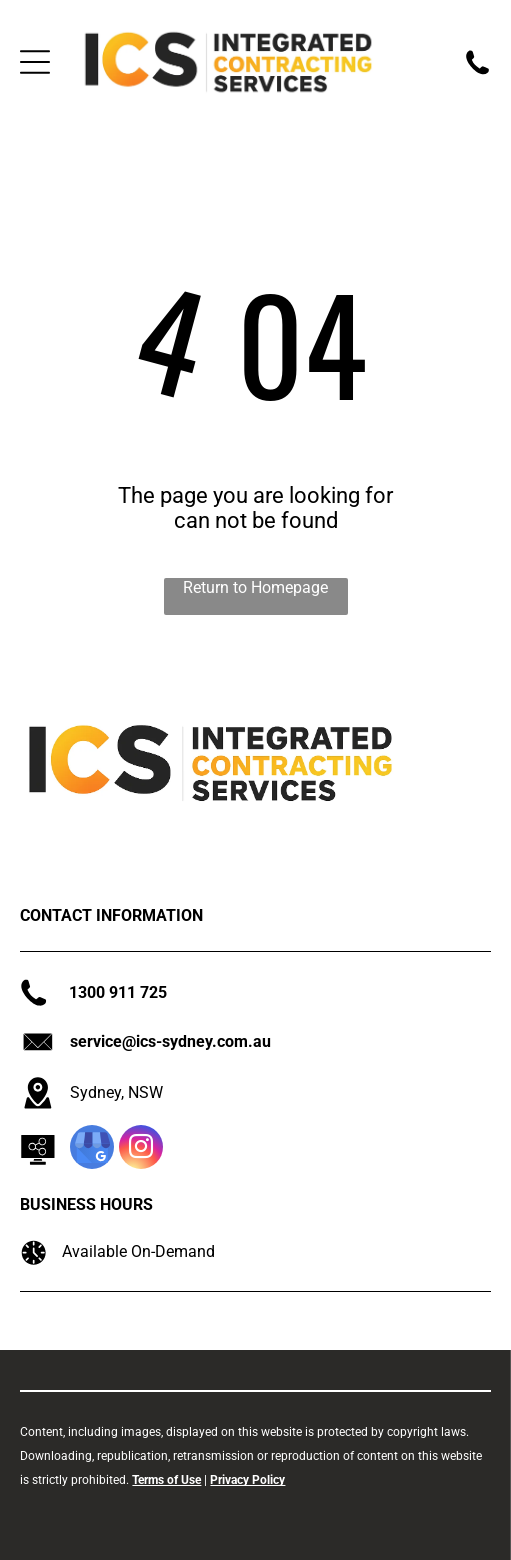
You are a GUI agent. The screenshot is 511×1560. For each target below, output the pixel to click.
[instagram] (141, 1149)
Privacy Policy (247, 1480)
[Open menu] (35, 62)
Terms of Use (166, 1480)
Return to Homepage (255, 587)
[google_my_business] (92, 1149)
